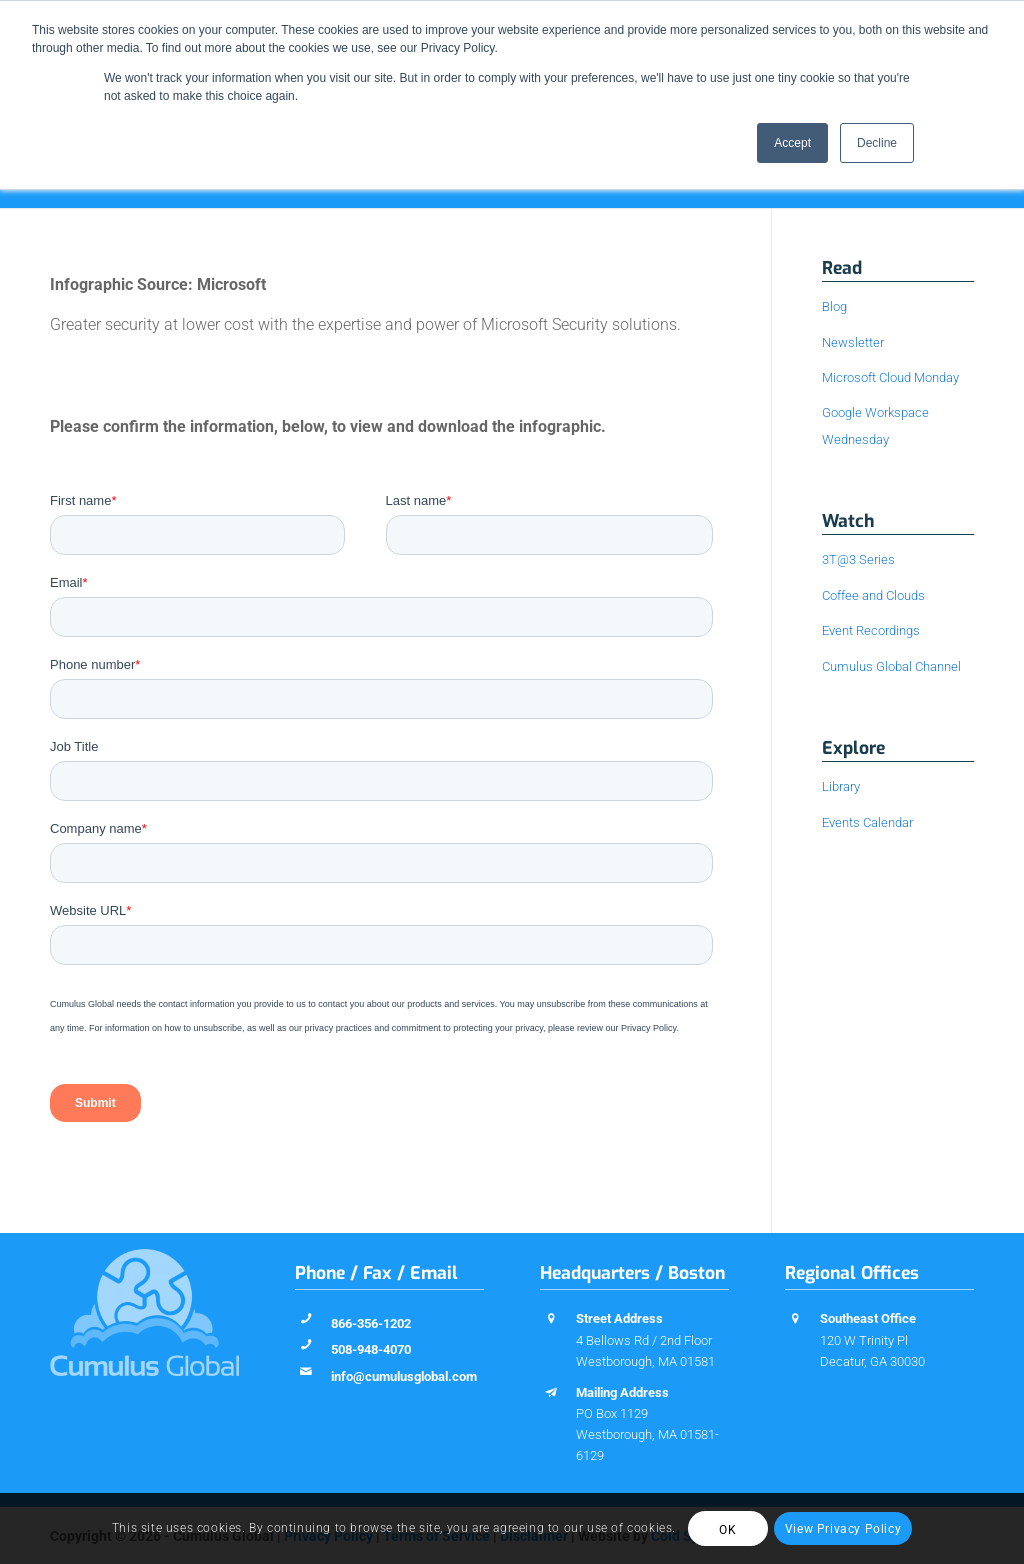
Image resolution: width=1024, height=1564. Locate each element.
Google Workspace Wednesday (875, 425)
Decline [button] (877, 143)
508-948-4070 (371, 1349)
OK (727, 1530)
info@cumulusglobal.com (404, 1376)
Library (841, 786)
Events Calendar (867, 822)
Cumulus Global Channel (891, 666)
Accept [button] (792, 143)
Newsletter (853, 342)
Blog (834, 306)
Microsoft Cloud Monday (890, 377)
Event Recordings (871, 630)
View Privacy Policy (843, 1529)
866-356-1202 (371, 1323)
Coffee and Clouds (873, 595)
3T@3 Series (858, 559)
